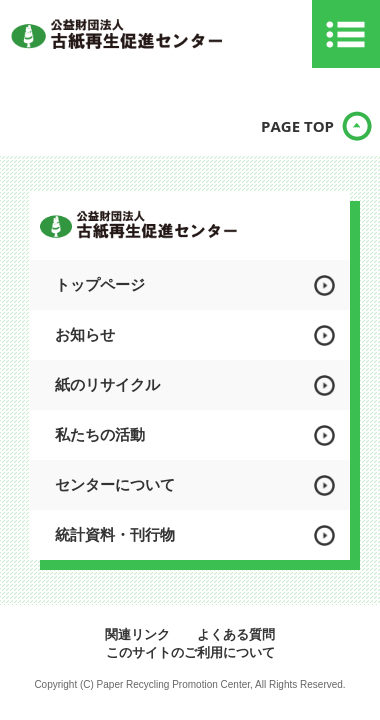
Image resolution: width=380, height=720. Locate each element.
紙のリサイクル (107, 384)
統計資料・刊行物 (115, 534)
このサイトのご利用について (190, 652)
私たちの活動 (100, 434)
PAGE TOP (297, 126)
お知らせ (85, 334)
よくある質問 (236, 634)
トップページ (100, 284)
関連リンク (137, 634)
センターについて (115, 484)
